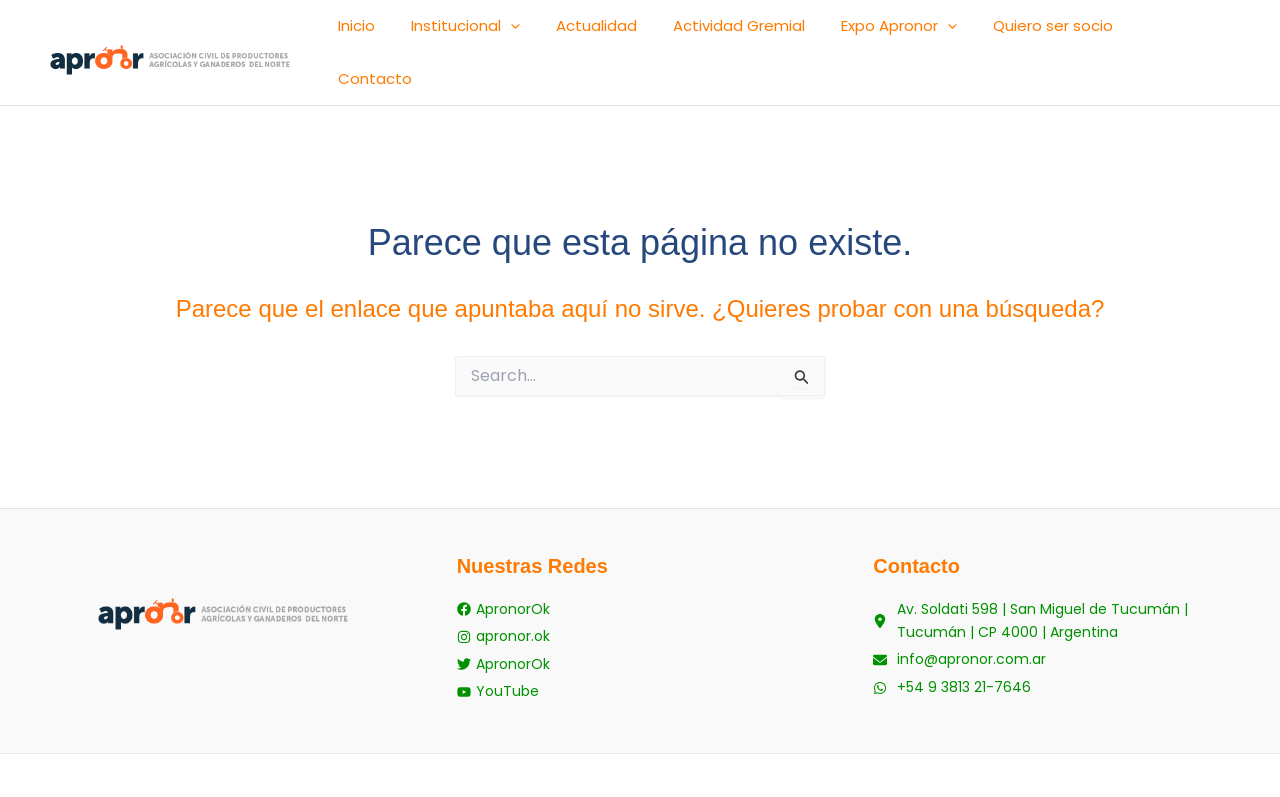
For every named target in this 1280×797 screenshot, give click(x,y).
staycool (740, 746)
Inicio (485, 32)
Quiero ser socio (1082, 32)
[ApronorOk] (503, 570)
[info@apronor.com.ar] (959, 616)
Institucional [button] (574, 33)
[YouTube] (498, 639)
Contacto (1195, 32)
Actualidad (685, 32)
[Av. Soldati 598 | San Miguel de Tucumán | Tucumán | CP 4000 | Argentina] (1056, 582)
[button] (619, 33)
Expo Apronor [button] (948, 33)
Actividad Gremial (808, 32)
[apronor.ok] (503, 593)
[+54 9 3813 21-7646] (952, 639)
